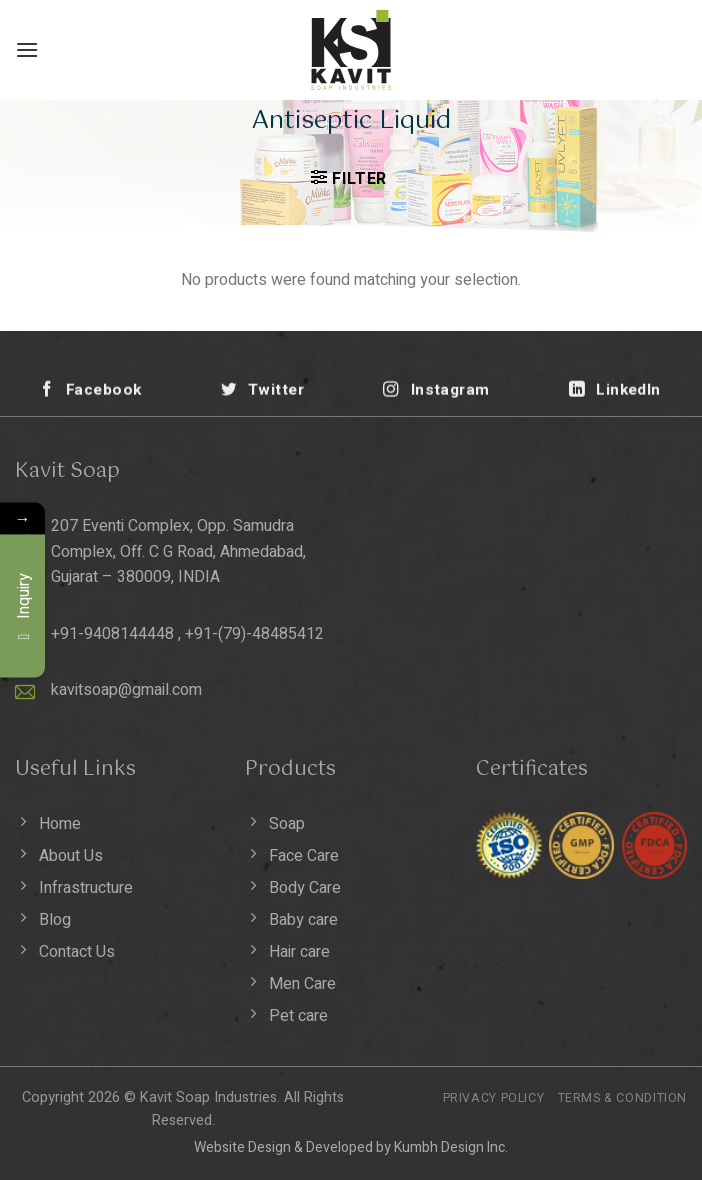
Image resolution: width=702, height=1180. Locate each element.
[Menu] (27, 49)
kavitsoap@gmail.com (126, 690)
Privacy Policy (494, 1098)
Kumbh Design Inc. (451, 1147)
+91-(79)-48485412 (254, 634)
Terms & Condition (622, 1098)
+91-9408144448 (112, 634)
